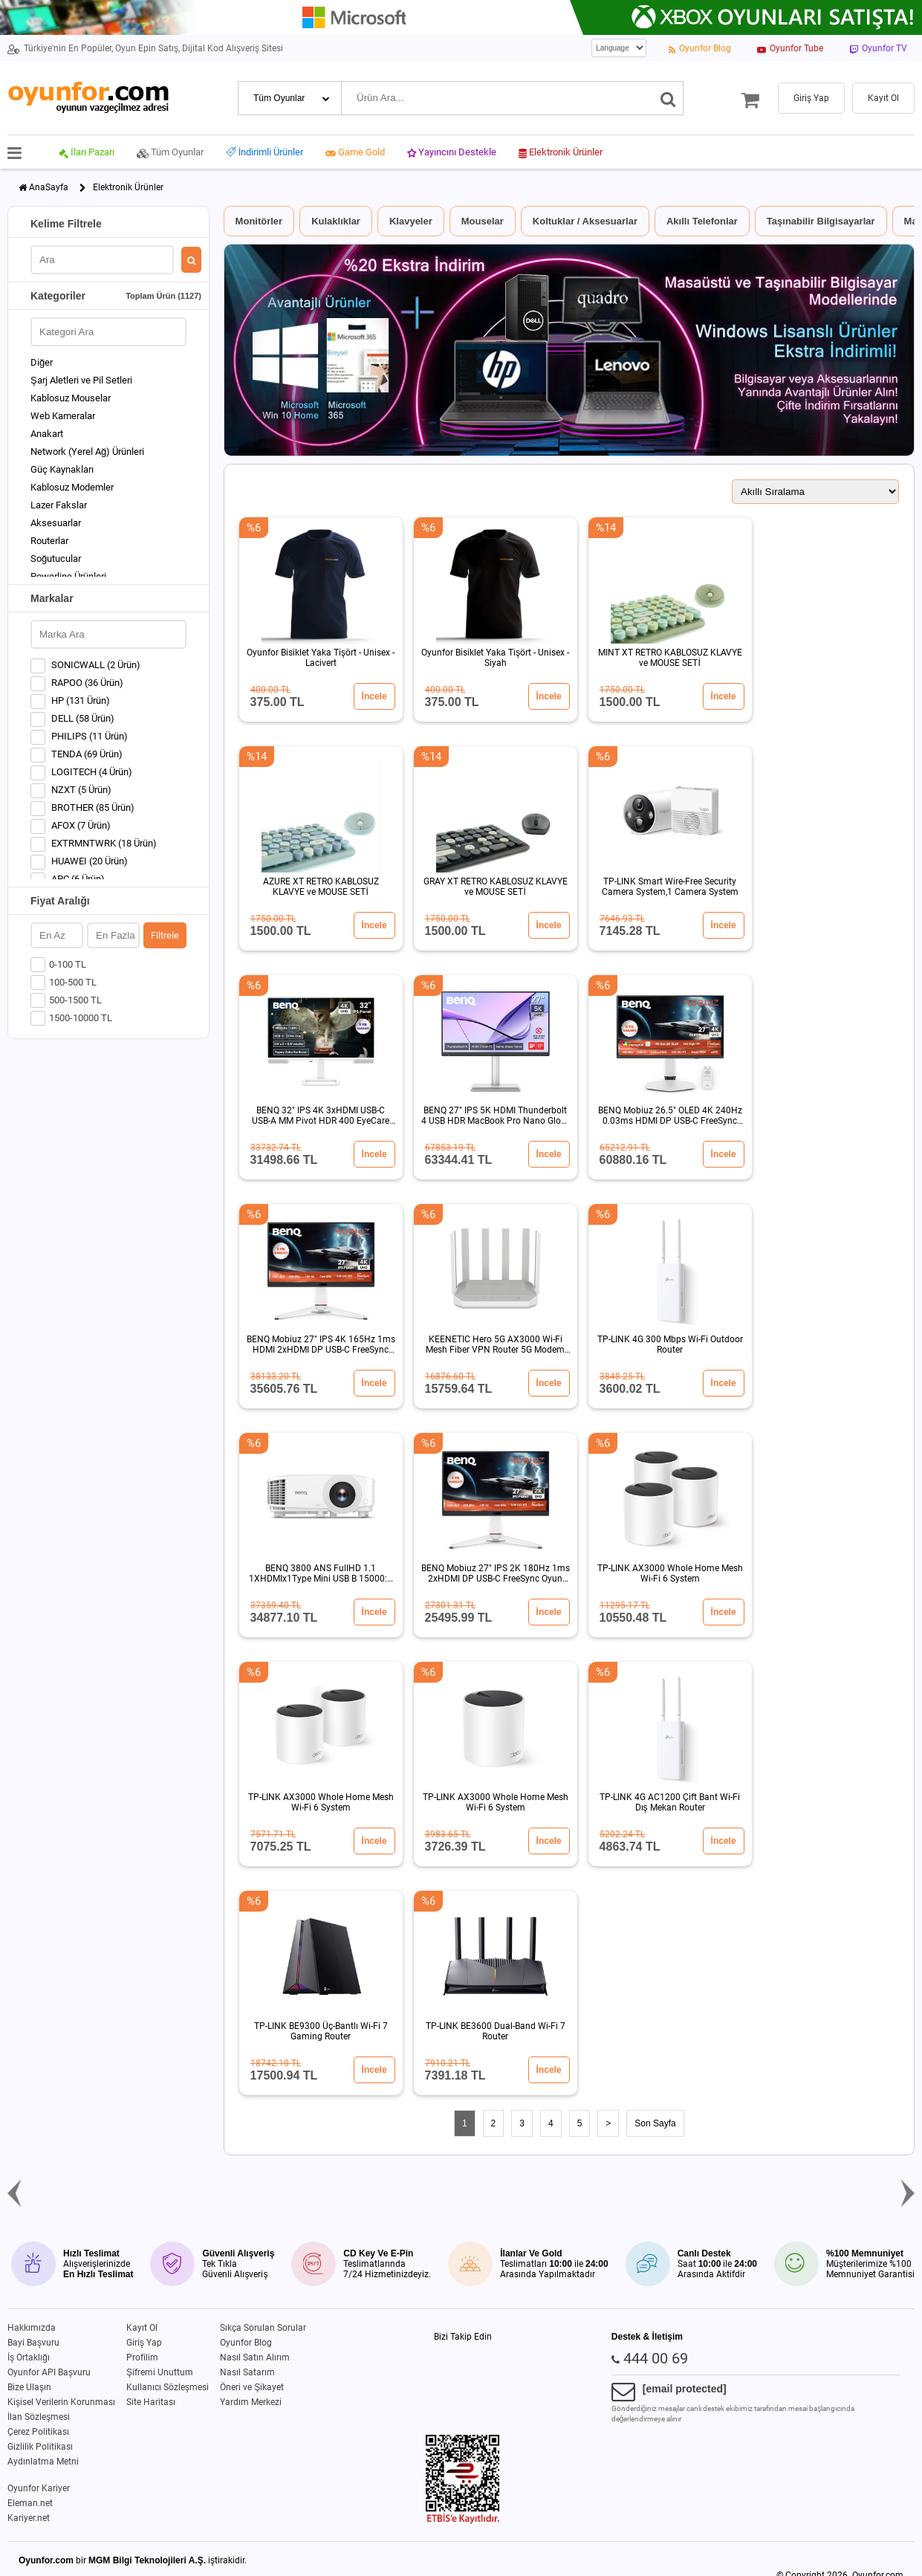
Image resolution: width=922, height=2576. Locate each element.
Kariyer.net (28, 2518)
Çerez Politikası (38, 2432)
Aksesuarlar (55, 522)
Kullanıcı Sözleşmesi (167, 2387)
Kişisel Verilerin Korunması (61, 2402)
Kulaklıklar (335, 221)
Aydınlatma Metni (43, 2461)
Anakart (46, 433)
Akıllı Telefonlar (702, 221)
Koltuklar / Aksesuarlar (585, 221)
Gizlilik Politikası (40, 2446)
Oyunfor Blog (246, 2342)
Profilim (142, 2357)
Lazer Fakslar (58, 505)
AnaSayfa (48, 187)
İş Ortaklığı (28, 2357)
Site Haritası (150, 2402)
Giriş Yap (144, 2342)
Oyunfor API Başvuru (49, 2372)
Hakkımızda (31, 2328)
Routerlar (49, 540)
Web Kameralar (62, 415)
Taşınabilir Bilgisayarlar (821, 221)
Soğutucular (55, 558)
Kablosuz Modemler (72, 487)
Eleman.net (30, 2503)
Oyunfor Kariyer (38, 2488)
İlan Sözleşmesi (38, 2417)
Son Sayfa (654, 2123)
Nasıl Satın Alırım (255, 2357)
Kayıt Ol (142, 2328)
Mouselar (482, 221)
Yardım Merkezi (251, 2402)
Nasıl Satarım (247, 2372)
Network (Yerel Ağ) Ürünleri (87, 451)
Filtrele (165, 935)
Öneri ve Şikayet (252, 2387)
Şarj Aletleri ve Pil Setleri (81, 380)
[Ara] (668, 98)
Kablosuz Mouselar (70, 398)
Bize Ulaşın (29, 2387)
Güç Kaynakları (62, 469)
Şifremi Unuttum (159, 2372)
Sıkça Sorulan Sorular (263, 2328)
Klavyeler (410, 221)
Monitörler (259, 221)
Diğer (41, 362)
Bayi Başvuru (33, 2342)
